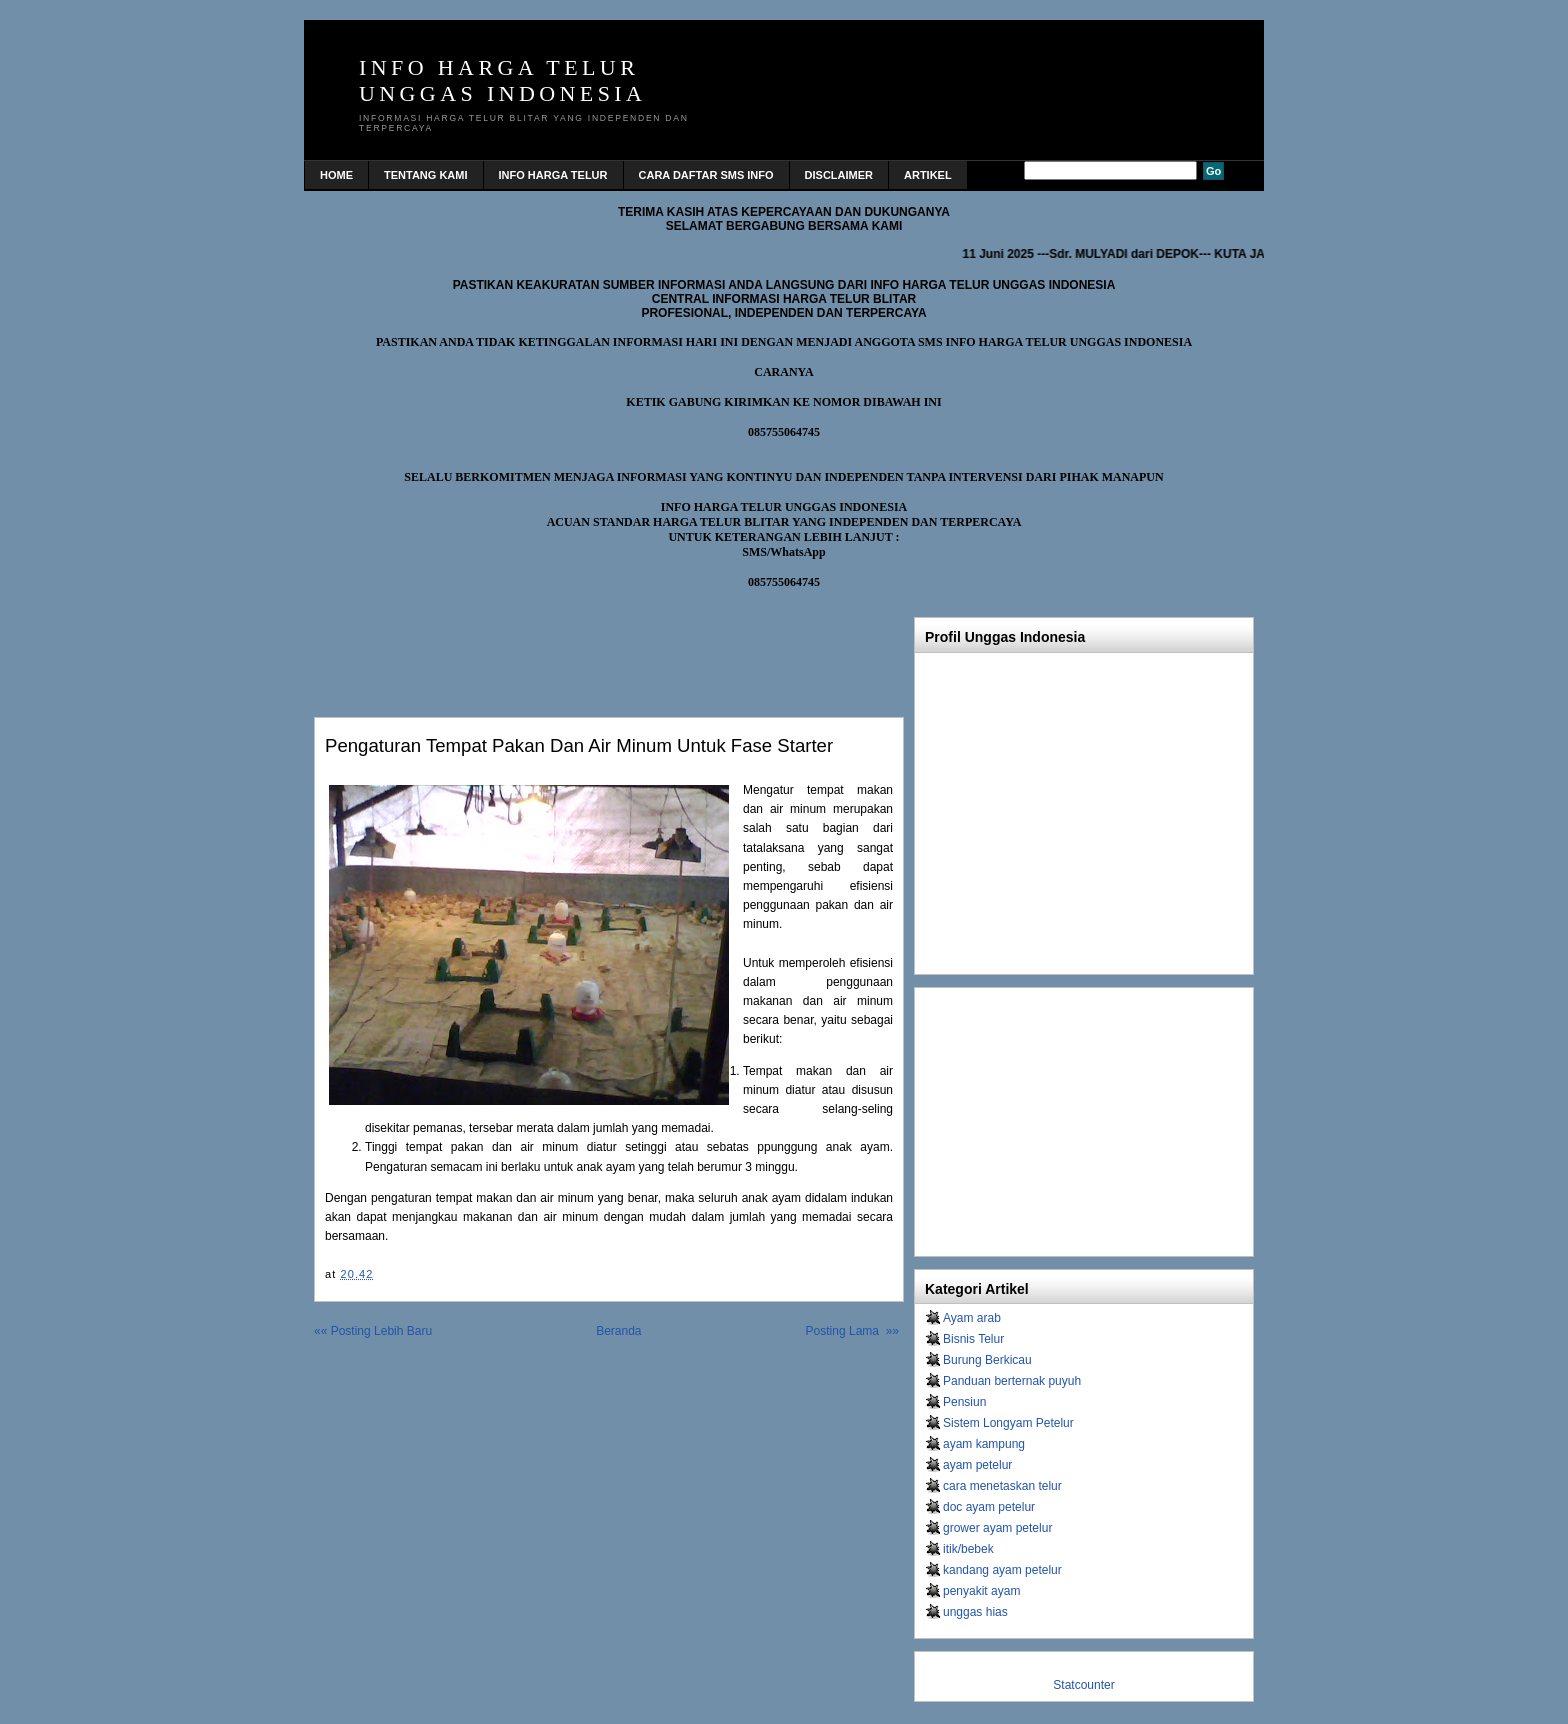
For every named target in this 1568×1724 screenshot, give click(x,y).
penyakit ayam (981, 1591)
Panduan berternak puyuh (1012, 1381)
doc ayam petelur (989, 1507)
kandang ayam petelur (1002, 1570)
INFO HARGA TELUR (553, 175)
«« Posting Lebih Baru (373, 1331)
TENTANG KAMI (426, 175)
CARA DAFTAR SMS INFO (706, 175)
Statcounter (1083, 1685)
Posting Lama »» (852, 1331)
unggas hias (975, 1612)
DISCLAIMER (839, 175)
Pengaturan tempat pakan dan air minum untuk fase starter (579, 745)
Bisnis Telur (973, 1339)
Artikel (928, 175)
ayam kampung (984, 1444)
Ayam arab (972, 1318)
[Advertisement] (548, 648)
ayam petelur (977, 1465)
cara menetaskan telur (1002, 1486)
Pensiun (964, 1402)
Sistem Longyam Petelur (1008, 1423)
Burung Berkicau (987, 1360)
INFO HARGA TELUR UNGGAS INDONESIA (502, 80)
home (336, 175)
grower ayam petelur (997, 1528)
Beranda (618, 1331)
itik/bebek (968, 1549)
